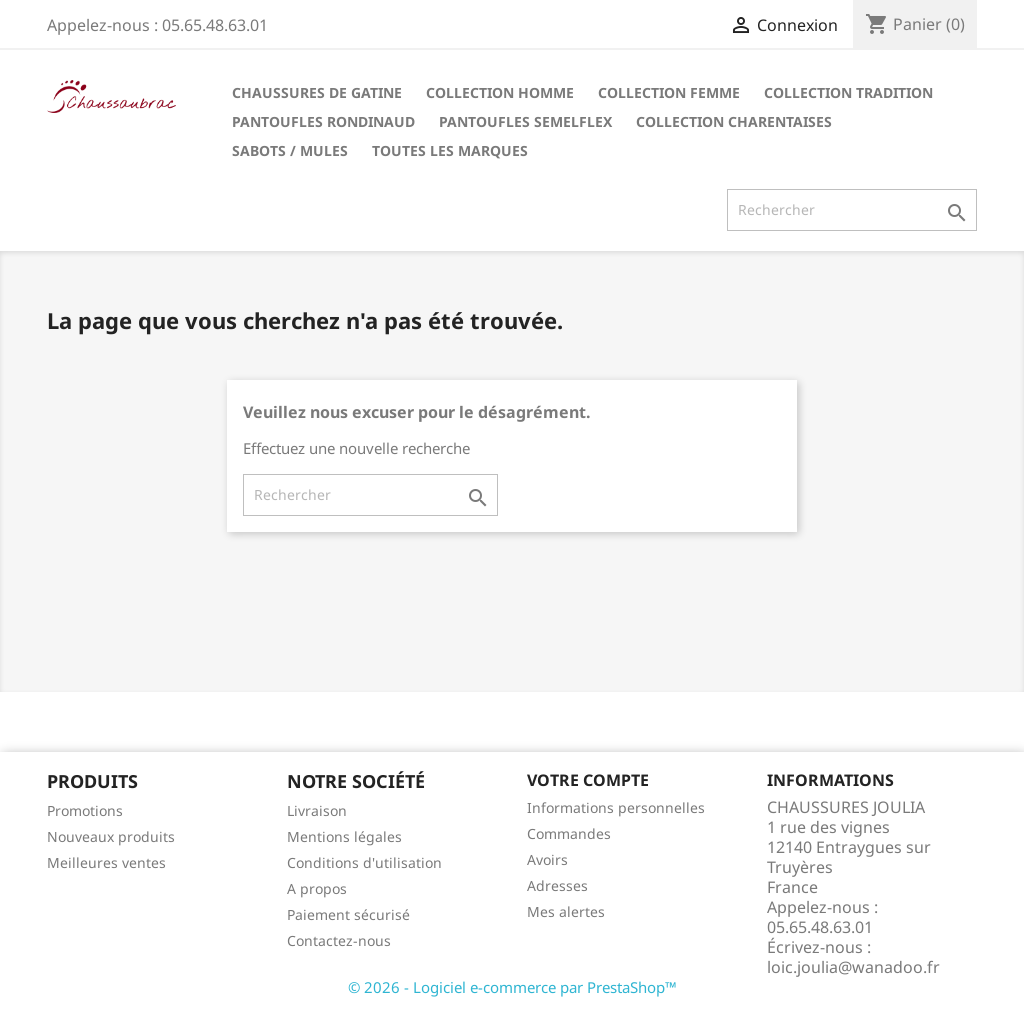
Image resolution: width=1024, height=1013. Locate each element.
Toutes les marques (450, 150)
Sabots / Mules (290, 150)
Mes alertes (566, 911)
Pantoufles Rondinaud (323, 121)
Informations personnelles (616, 807)
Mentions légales (344, 836)
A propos (317, 888)
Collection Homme (500, 92)
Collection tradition (848, 92)
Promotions (85, 810)
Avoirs (547, 859)
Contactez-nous (339, 940)
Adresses (557, 885)
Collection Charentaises (734, 121)
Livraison (317, 810)
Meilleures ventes (106, 862)
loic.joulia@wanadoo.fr (853, 967)
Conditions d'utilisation (364, 862)
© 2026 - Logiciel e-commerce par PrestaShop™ (512, 987)
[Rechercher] (852, 210)
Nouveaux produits (111, 836)
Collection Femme (669, 92)
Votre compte (588, 780)
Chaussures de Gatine (317, 92)
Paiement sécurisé (348, 914)
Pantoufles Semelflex (525, 121)
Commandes (569, 833)
